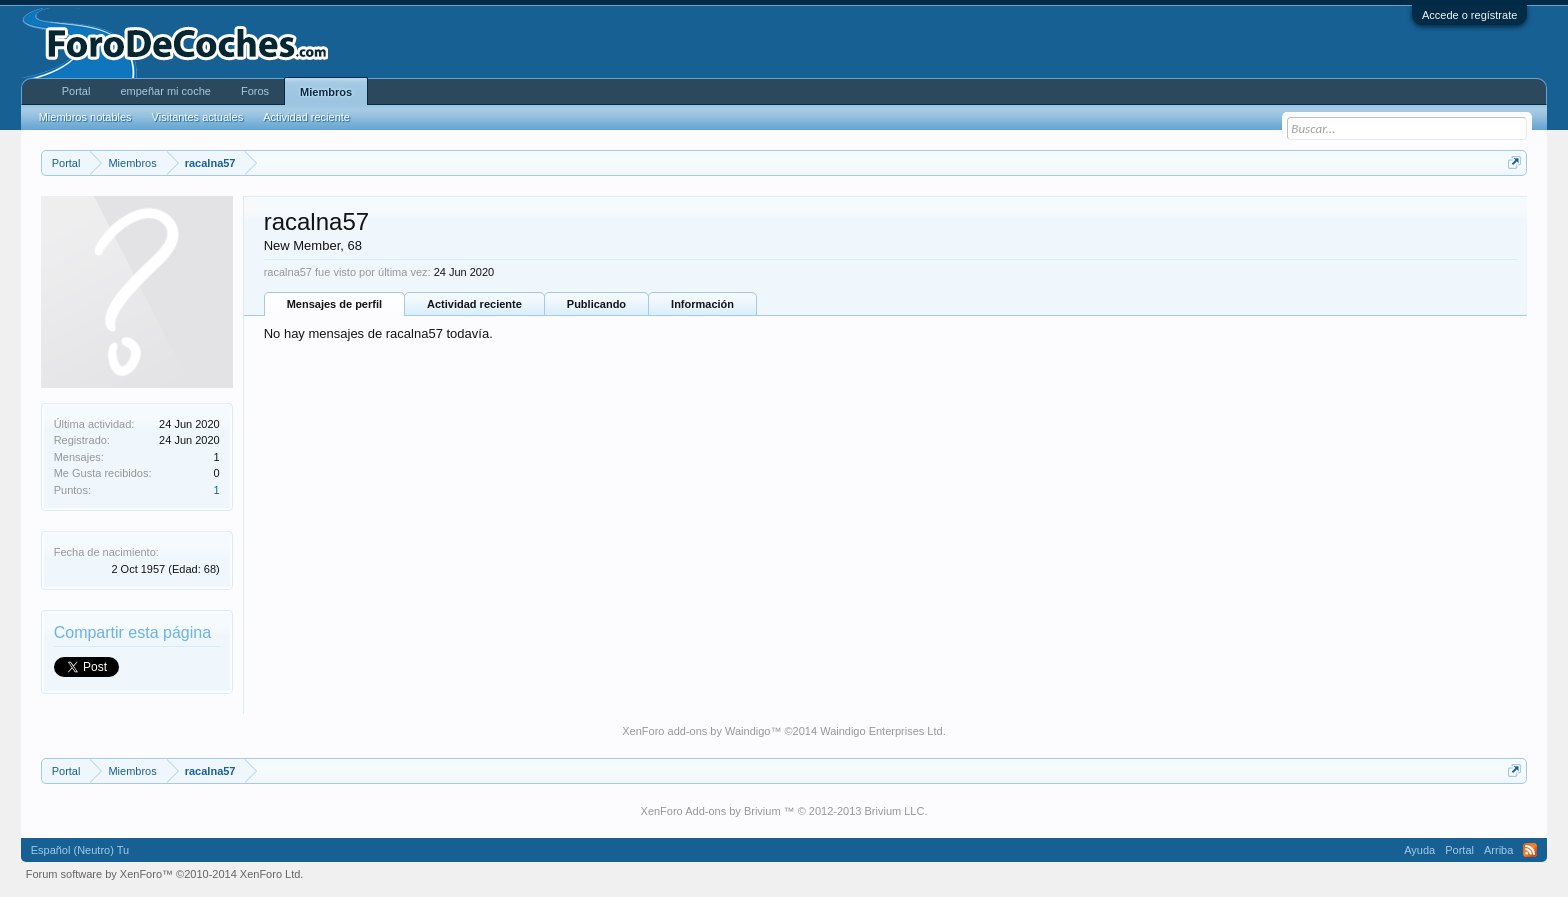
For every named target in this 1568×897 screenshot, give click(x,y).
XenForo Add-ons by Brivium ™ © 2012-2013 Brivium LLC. (784, 811)
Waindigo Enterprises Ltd (881, 731)
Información (702, 304)
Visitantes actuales (198, 117)
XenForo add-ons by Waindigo (696, 731)
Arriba (1498, 850)
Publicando (596, 304)
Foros (255, 91)
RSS (1530, 850)
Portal (76, 91)
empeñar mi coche (165, 91)
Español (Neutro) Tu (80, 850)
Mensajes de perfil (334, 304)
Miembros (326, 92)
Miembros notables (85, 117)
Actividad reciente (474, 304)
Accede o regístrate (1469, 15)
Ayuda (1419, 850)
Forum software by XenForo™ (165, 874)
